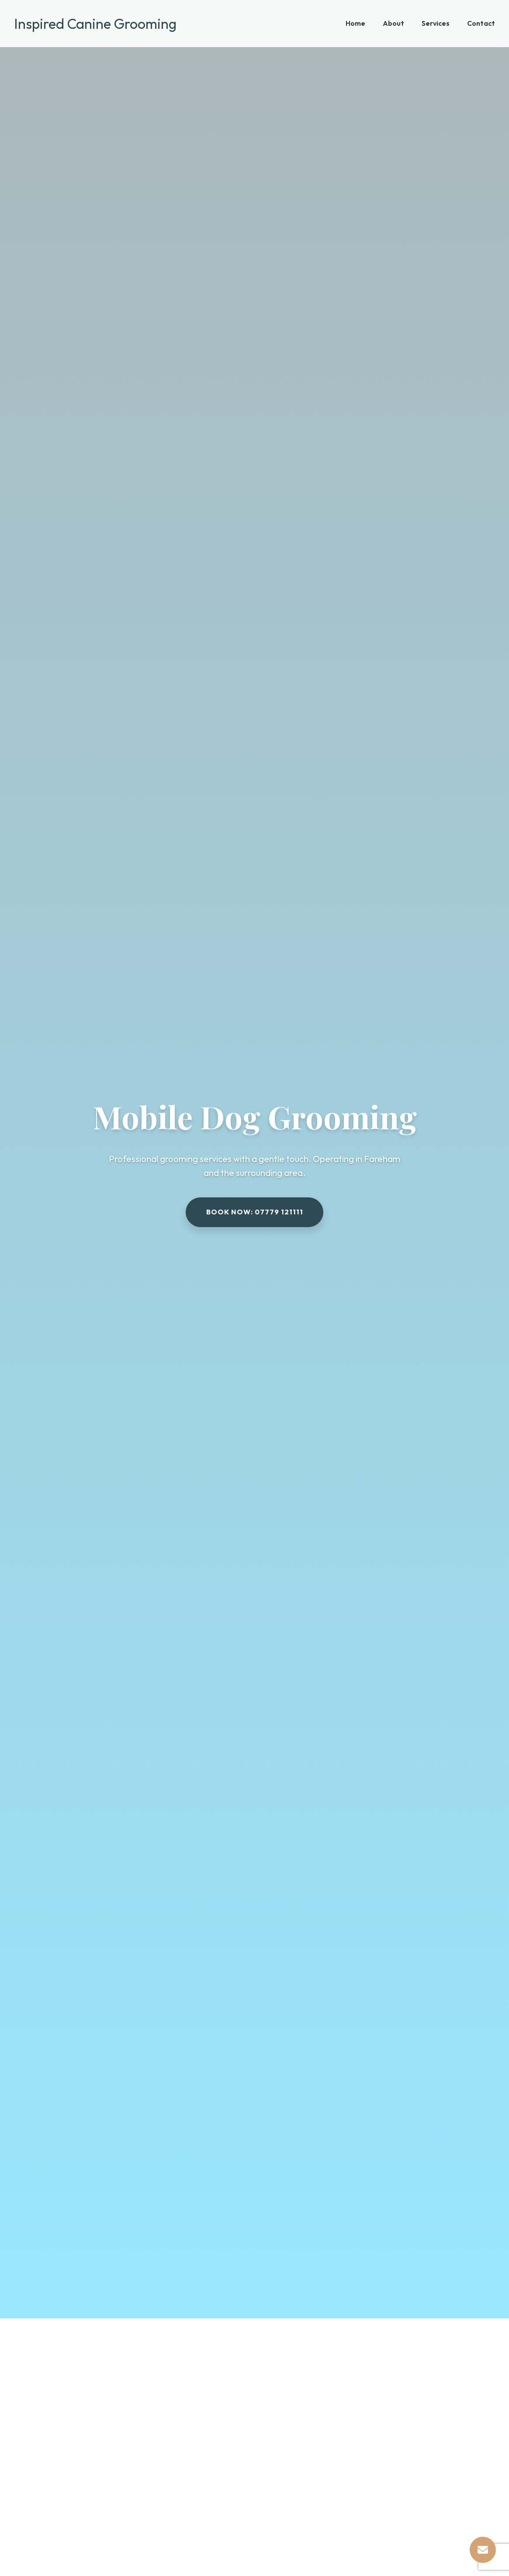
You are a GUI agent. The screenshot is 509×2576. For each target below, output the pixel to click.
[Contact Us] (483, 2550)
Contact (481, 23)
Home (355, 23)
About (393, 23)
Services (436, 23)
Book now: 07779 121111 (254, 1211)
